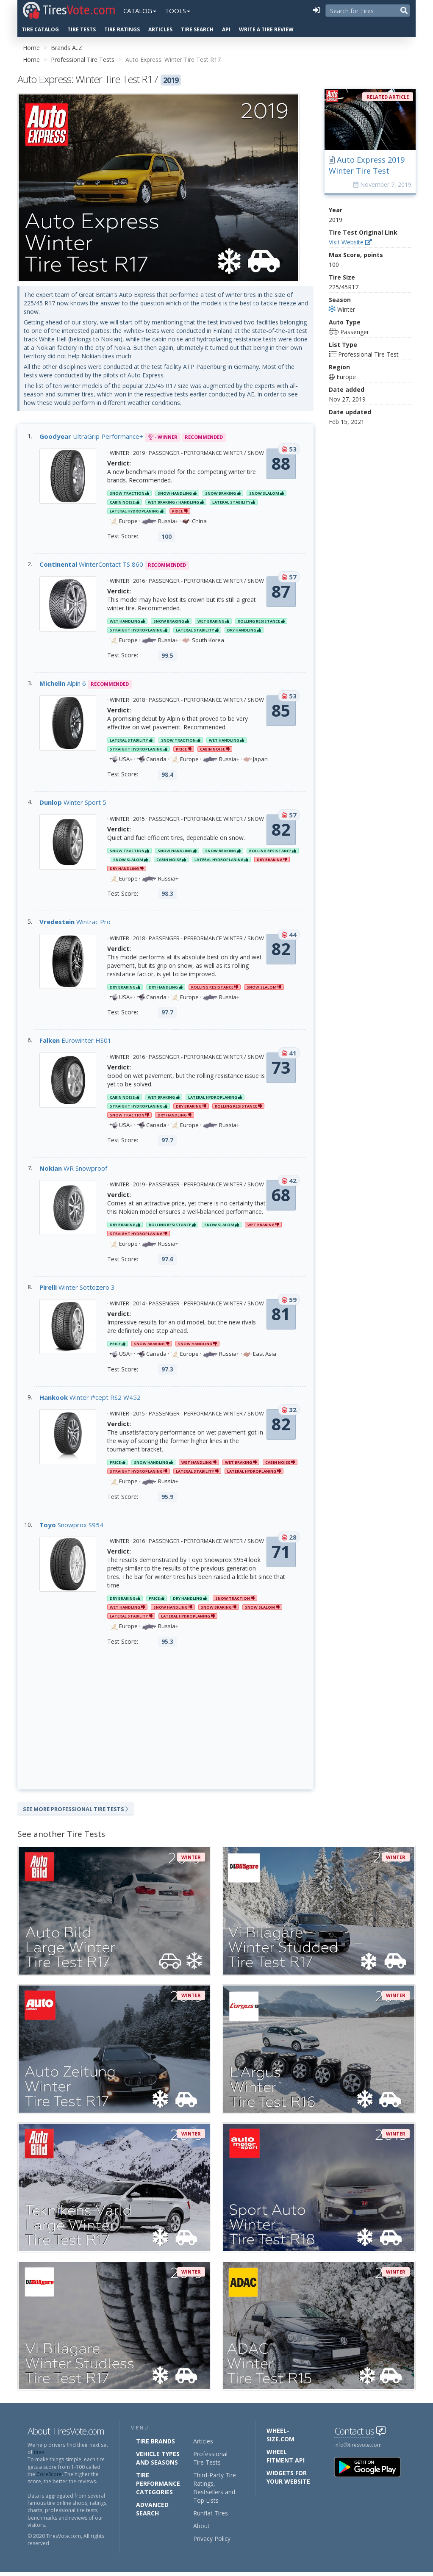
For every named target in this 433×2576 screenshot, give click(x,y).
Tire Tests (81, 29)
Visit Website (350, 242)
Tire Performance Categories (158, 2487)
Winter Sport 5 (72, 804)
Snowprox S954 (71, 1526)
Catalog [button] (139, 10)
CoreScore (49, 2478)
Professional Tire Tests (82, 59)
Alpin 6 (62, 685)
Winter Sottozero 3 (77, 1289)
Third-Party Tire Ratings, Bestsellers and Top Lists (214, 2492)
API (226, 29)
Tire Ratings (122, 29)
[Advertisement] (165, 1719)
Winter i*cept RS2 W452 (90, 1399)
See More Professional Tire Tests (75, 1810)
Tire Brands (155, 2445)
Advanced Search (152, 2513)
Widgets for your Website (288, 2481)
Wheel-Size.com (280, 2439)
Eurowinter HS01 (75, 1042)
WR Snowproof (73, 1170)
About (201, 2530)
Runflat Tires (210, 2517)
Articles (160, 29)
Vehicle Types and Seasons (158, 2462)
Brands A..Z (66, 48)
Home (31, 48)
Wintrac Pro (75, 923)
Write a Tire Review (266, 29)
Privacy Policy (211, 2543)
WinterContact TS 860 (91, 566)
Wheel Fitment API (285, 2460)
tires (39, 2456)
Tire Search (197, 29)
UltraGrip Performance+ (91, 438)
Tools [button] (177, 10)
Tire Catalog (40, 29)
